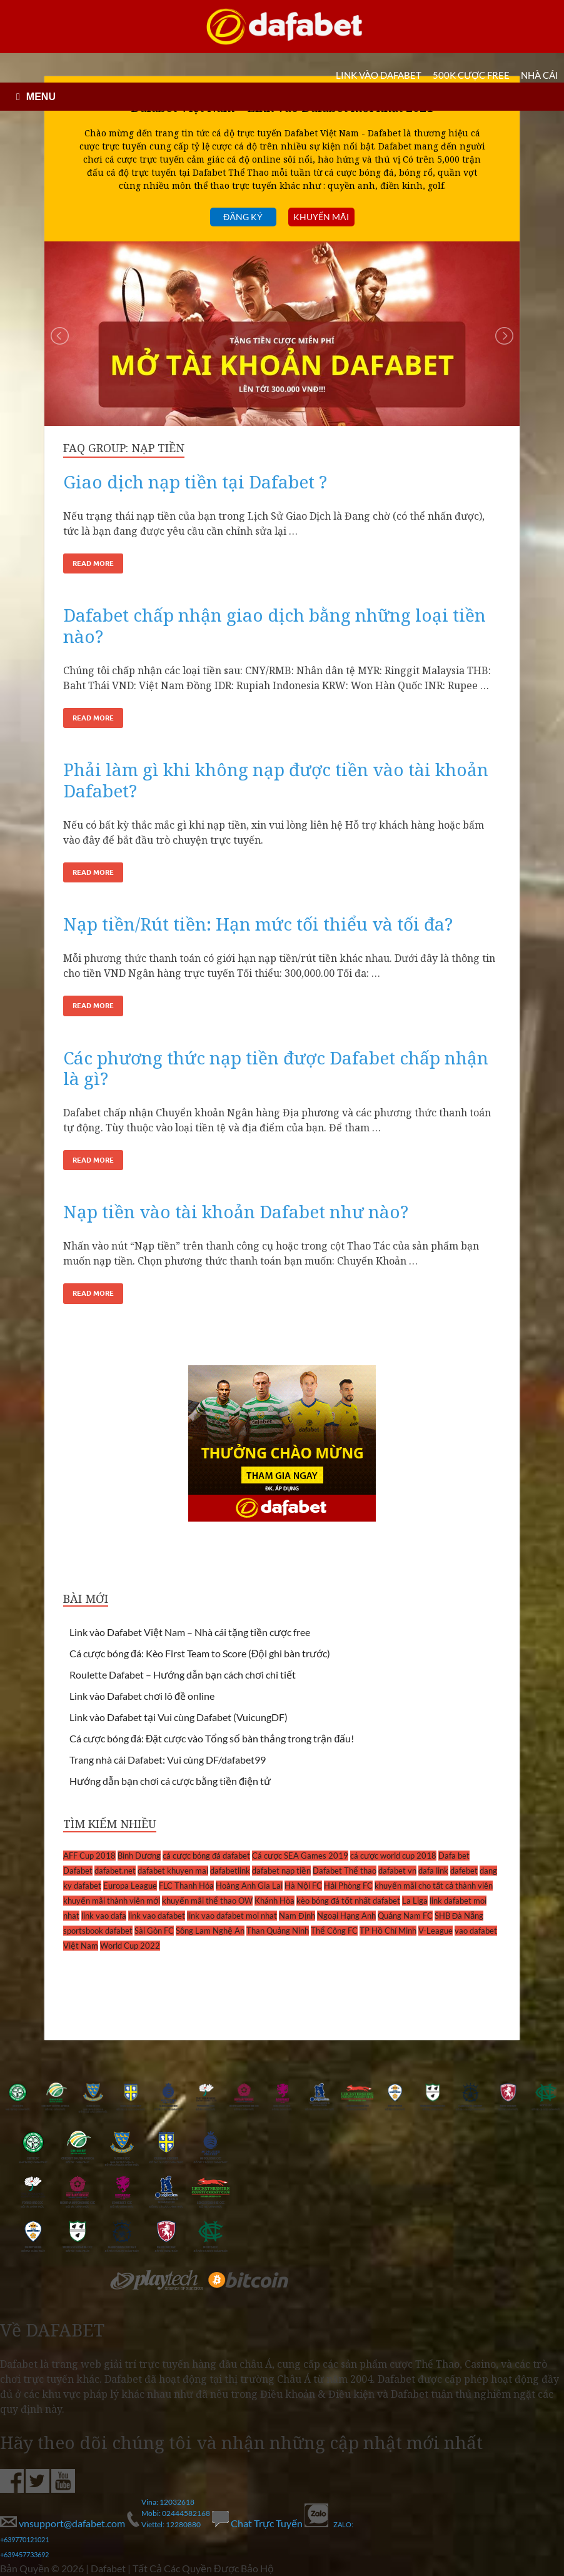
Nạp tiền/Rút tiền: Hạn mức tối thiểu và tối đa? (258, 924)
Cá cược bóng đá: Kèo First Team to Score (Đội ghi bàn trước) (199, 1653)
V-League (435, 1931)
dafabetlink (230, 1871)
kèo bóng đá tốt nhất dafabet (348, 1901)
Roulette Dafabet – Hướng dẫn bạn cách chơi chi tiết (182, 1674)
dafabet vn (397, 1871)
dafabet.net (115, 1871)
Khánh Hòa (274, 1901)
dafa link (433, 1871)
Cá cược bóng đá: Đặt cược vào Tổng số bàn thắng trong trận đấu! (211, 1738)
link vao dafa (103, 1916)
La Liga (415, 1901)
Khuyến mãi (321, 216)
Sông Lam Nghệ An (210, 1931)
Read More (93, 563)
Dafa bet (454, 1856)
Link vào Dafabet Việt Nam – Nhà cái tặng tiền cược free (189, 1632)
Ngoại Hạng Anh (346, 1916)
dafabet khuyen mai (173, 1871)
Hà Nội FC (303, 1886)
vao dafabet (476, 1931)
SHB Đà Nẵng (459, 1916)
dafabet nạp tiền (281, 1871)
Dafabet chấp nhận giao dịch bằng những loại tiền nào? (274, 625)
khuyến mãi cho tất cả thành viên (434, 1886)
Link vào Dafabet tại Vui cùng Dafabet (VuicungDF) (178, 1717)
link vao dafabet (156, 1916)
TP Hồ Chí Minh (388, 1931)
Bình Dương (139, 1856)
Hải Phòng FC (348, 1886)
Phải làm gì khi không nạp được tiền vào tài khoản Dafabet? (275, 779)
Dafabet (78, 1871)
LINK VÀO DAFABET (378, 75)
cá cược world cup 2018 (393, 1856)
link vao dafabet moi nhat (232, 1916)
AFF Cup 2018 (89, 1856)
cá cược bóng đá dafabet (206, 1856)
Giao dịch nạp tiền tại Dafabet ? (195, 481)
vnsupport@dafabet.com (63, 2523)
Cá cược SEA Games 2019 (300, 1856)
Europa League (130, 1886)
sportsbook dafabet (98, 1931)
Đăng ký (242, 216)
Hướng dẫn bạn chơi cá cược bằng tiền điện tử (170, 1781)
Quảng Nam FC (405, 1916)
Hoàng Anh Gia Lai (249, 1886)
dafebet (464, 1871)
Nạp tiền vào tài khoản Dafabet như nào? (235, 1211)
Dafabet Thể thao (344, 1871)
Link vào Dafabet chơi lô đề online (141, 1696)
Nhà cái (539, 75)
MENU (41, 96)
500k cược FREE (471, 75)
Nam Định (297, 1916)
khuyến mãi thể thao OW (207, 1901)
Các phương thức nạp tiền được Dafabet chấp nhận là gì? (275, 1068)
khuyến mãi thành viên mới (111, 1901)
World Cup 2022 (130, 1946)
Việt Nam (80, 1946)
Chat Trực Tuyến (258, 2523)
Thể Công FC (334, 1931)
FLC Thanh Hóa (186, 1886)
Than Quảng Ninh (277, 1931)
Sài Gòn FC (154, 1931)
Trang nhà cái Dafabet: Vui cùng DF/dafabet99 (167, 1759)
